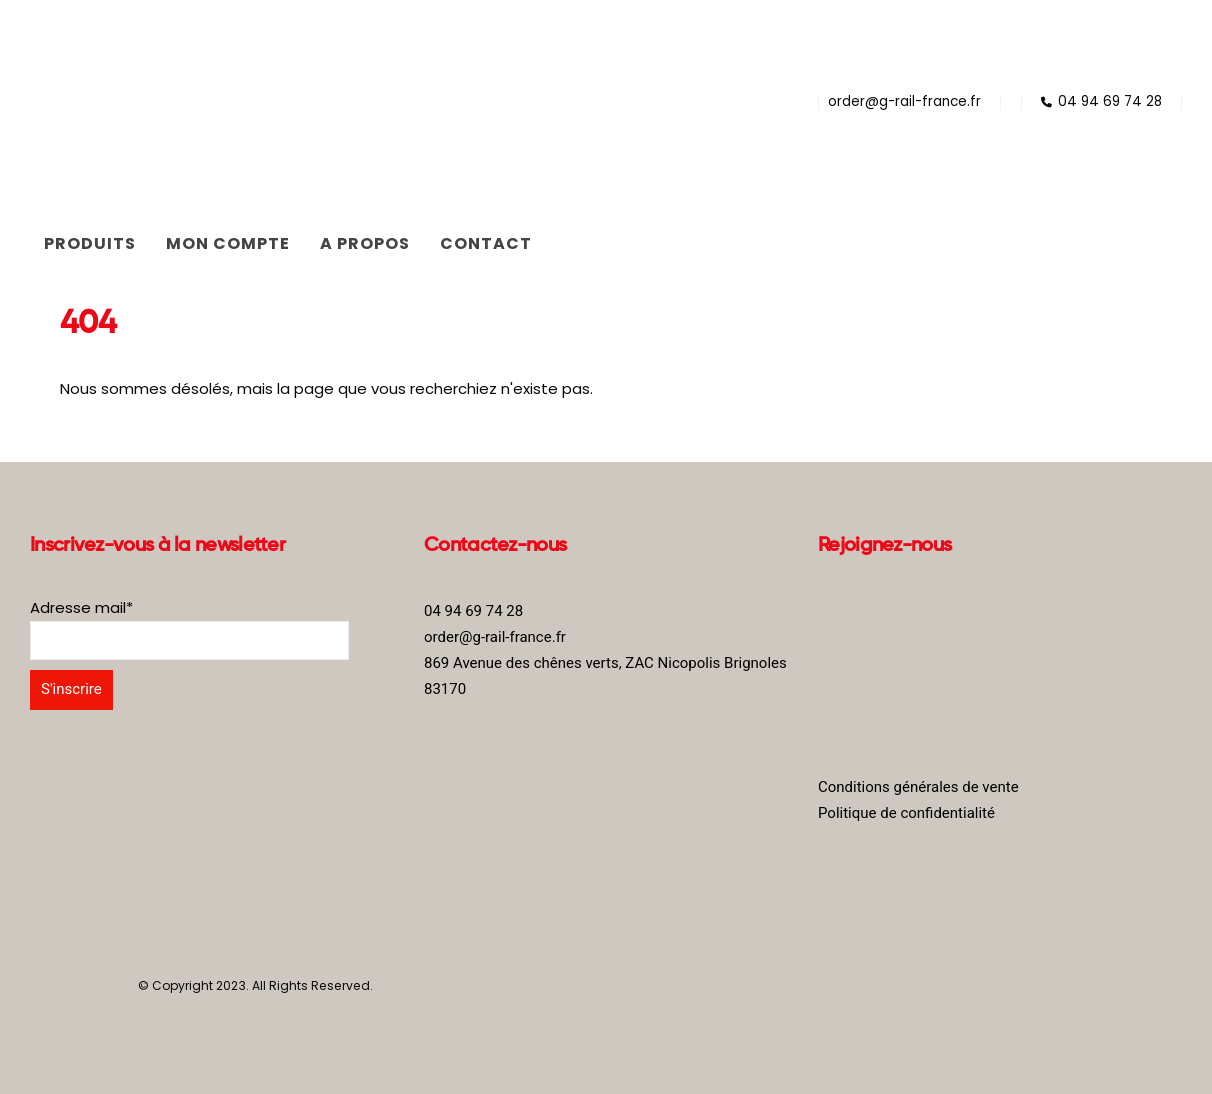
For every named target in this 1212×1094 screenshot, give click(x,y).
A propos (365, 243)
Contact (486, 243)
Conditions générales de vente (918, 787)
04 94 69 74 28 (1101, 101)
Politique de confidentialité (906, 813)
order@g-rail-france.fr (904, 101)
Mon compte (228, 243)
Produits (90, 243)
